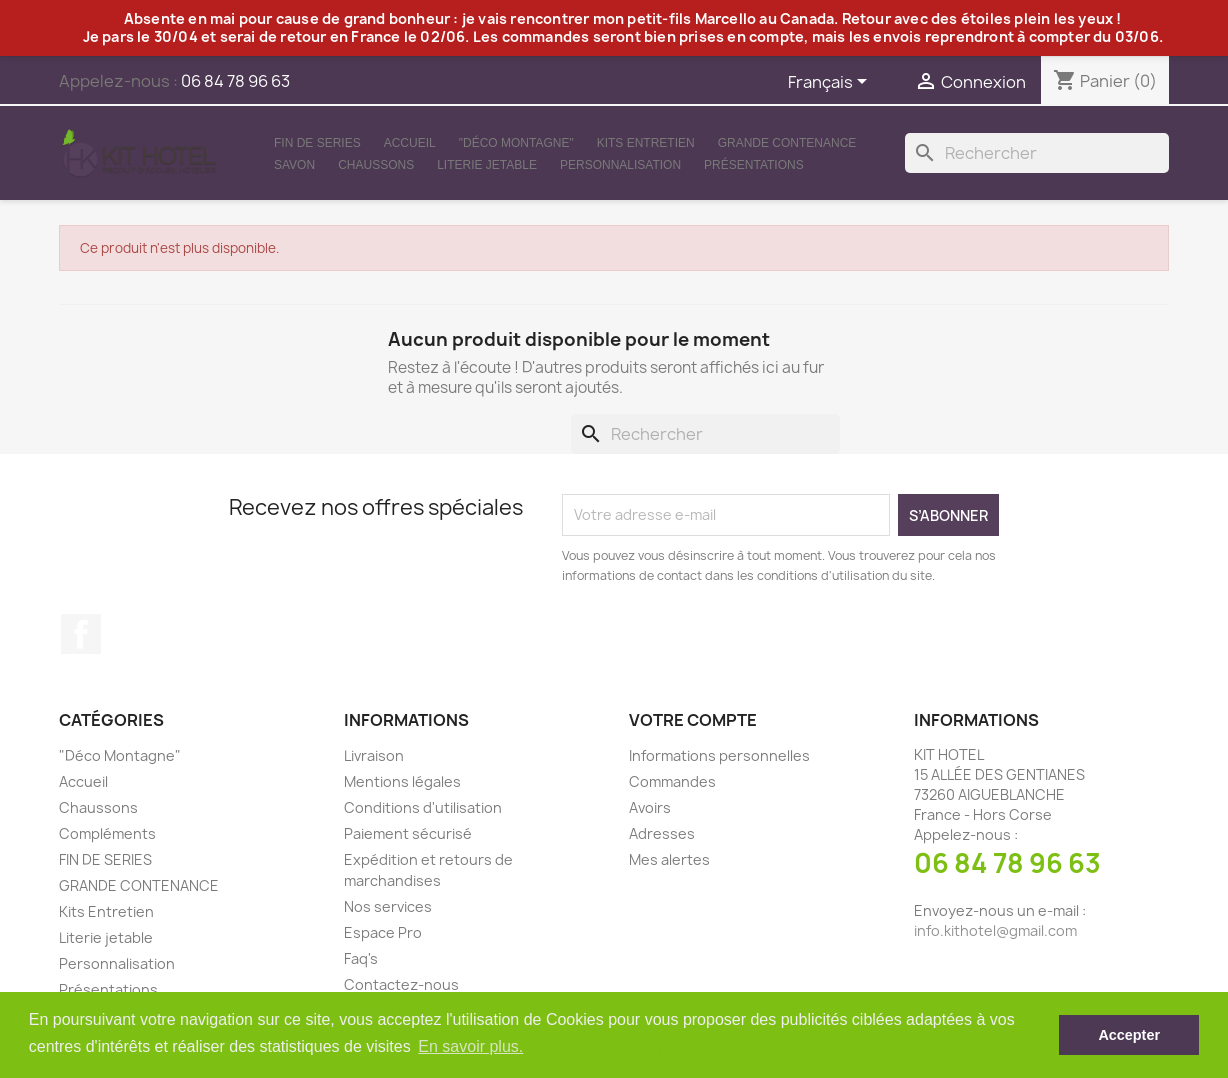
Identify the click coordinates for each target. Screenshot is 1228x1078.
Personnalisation (620, 165)
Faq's (361, 958)
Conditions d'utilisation (423, 807)
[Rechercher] (1037, 153)
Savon (294, 165)
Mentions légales (402, 781)
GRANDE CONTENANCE (787, 143)
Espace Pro (383, 932)
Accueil (410, 143)
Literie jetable (487, 165)
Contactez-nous (401, 984)
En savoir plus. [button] (470, 1046)
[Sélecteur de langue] (831, 83)
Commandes (672, 781)
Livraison (374, 755)
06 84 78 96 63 (1007, 863)
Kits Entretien (646, 143)
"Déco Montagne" (516, 143)
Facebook (81, 634)
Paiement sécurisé (408, 833)
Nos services (388, 906)
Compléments (107, 833)
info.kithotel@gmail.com (995, 930)
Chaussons (376, 165)
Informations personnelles (719, 755)
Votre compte (693, 720)
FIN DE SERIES (317, 143)
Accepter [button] (1129, 1035)
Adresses (662, 833)
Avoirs (650, 807)
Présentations (754, 165)
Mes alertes (669, 859)
